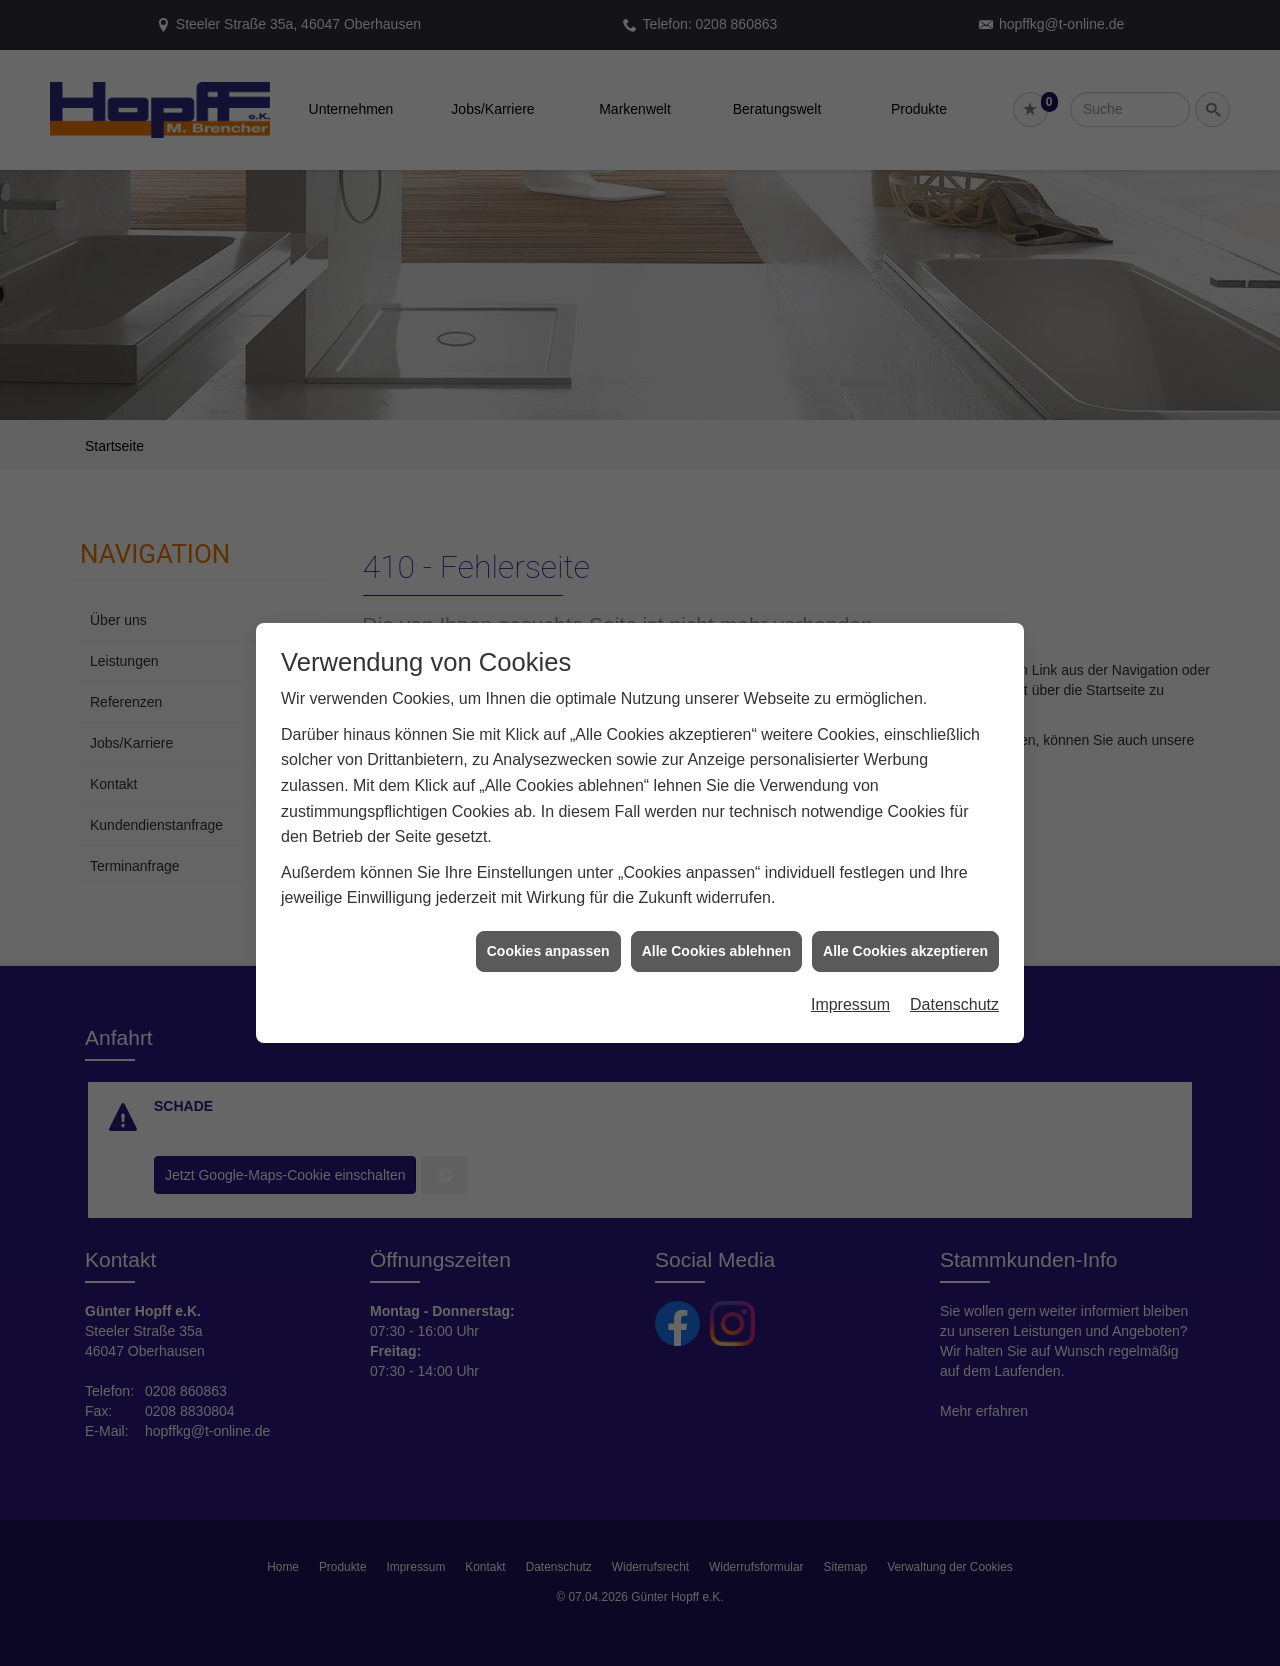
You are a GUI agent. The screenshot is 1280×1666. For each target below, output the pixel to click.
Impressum (850, 978)
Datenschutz (954, 978)
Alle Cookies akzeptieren (905, 925)
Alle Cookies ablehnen (716, 925)
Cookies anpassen (548, 925)
